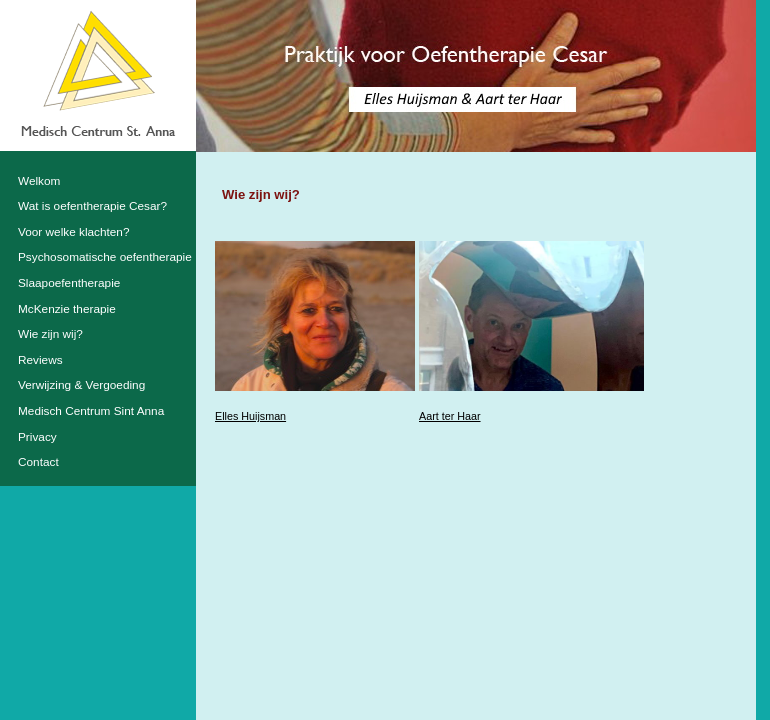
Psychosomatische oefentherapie (105, 257)
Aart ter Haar (450, 416)
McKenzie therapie (67, 309)
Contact (38, 462)
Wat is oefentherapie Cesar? (92, 206)
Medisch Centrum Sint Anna (91, 411)
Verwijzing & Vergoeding (81, 385)
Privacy (37, 437)
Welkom (39, 181)
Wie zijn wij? (50, 334)
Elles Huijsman (250, 416)
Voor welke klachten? (73, 232)
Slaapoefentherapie (69, 283)
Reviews (40, 360)
